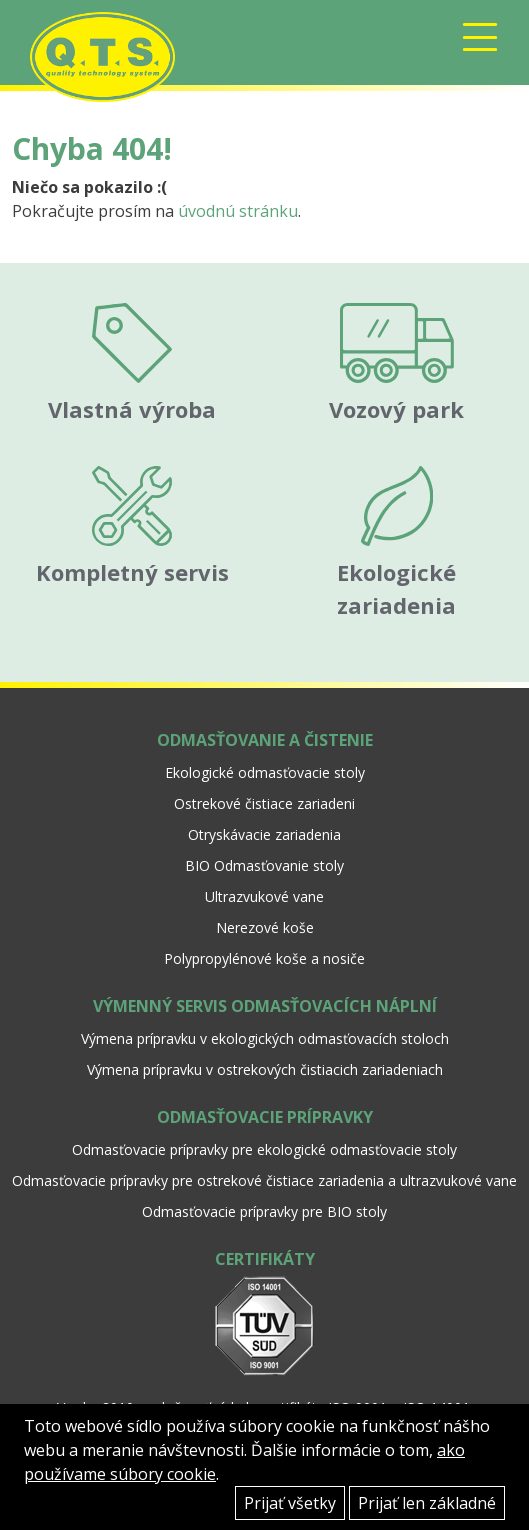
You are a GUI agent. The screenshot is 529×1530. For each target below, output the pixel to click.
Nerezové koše (265, 927)
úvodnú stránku (238, 211)
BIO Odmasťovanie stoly (264, 865)
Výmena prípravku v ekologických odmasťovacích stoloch (265, 1038)
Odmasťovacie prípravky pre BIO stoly (264, 1211)
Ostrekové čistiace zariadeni (264, 803)
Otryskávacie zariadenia (264, 834)
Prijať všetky (290, 1503)
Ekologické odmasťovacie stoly (265, 772)
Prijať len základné (427, 1503)
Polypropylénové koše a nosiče (264, 958)
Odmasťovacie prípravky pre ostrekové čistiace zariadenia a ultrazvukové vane (264, 1180)
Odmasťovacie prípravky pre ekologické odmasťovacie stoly (264, 1149)
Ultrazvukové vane (264, 896)
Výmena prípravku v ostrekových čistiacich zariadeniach (265, 1069)
